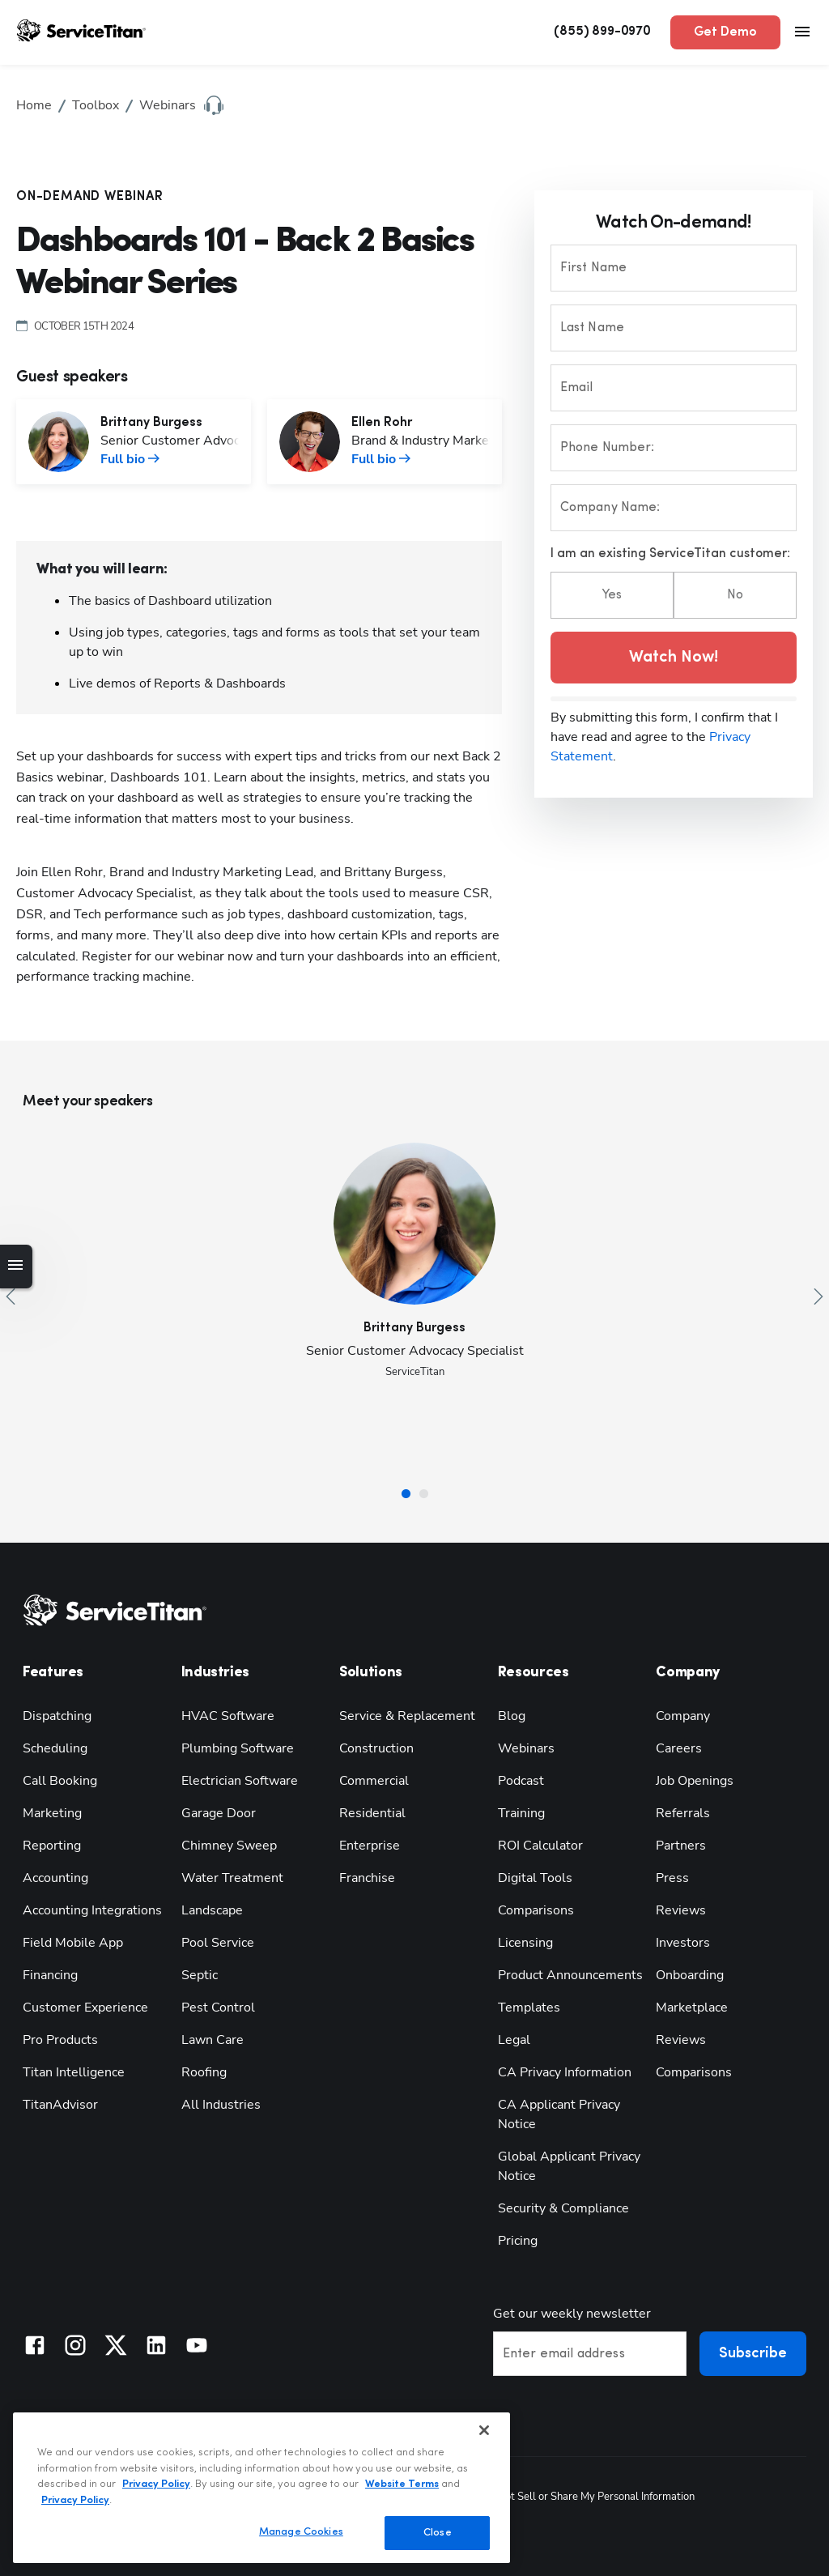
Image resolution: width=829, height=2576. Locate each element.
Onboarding (690, 1975)
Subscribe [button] (752, 2353)
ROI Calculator (540, 1845)
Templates (529, 2007)
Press (672, 1878)
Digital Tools (535, 1878)
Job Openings (694, 1781)
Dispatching (57, 1716)
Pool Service (217, 1943)
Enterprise (369, 1845)
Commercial (374, 1781)
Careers (679, 1748)
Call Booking (60, 1781)
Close (437, 2532)
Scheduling (55, 1748)
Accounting (55, 1878)
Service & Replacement (407, 1716)
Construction (376, 1748)
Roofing (204, 2072)
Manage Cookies (301, 2532)
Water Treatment (232, 1878)
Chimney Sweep (229, 1845)
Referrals (683, 1813)
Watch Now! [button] (674, 657)
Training (521, 1813)
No (735, 595)
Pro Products (60, 2040)
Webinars (526, 1748)
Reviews (681, 1910)
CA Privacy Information (564, 2072)
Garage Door (218, 1813)
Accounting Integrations (92, 1910)
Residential (372, 1813)
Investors (683, 1943)
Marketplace (692, 2007)
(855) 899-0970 (602, 31)
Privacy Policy (156, 2484)
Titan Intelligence (74, 2072)
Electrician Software (239, 1781)
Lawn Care (212, 2040)
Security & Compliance (563, 2208)
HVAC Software (227, 1716)
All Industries (221, 2105)
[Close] (484, 2430)
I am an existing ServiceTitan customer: (670, 553)
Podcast (521, 1781)
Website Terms (402, 2484)
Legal (514, 2040)
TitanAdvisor (60, 2105)
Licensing (525, 1943)
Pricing (518, 2241)
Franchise (367, 1878)
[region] (261, 2487)
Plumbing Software (237, 1748)
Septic (199, 1975)
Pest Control (218, 2007)
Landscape (212, 1910)
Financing (50, 1975)
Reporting (52, 1845)
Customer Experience (85, 2007)
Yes (612, 595)
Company (683, 1716)
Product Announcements (570, 1975)
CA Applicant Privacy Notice (559, 2114)
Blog (511, 1716)
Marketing (52, 1813)
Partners (681, 1845)
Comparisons (536, 1910)
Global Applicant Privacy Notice (569, 2166)
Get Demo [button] (725, 32)
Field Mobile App (73, 1943)
